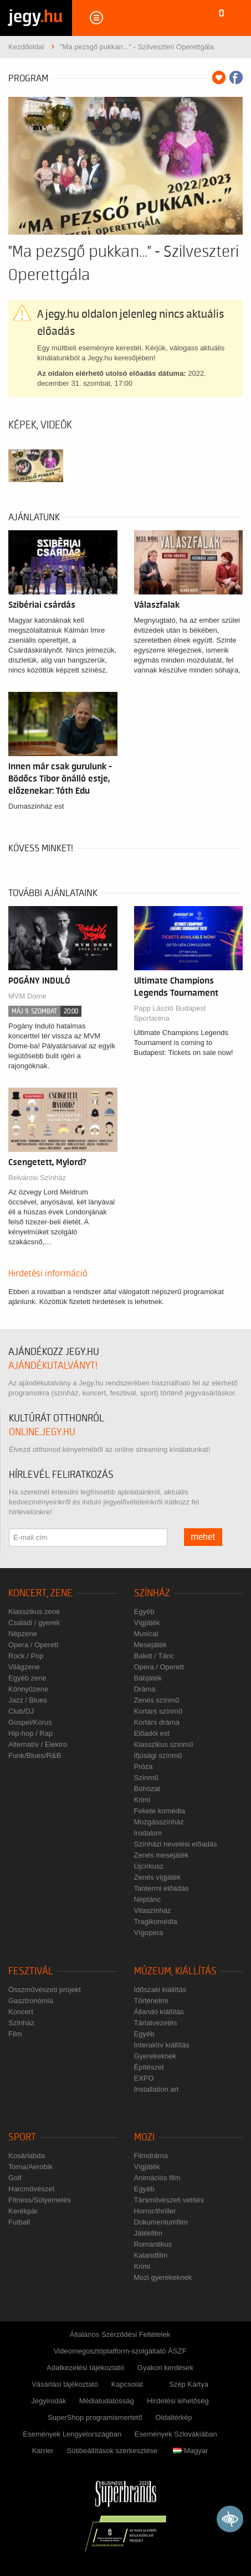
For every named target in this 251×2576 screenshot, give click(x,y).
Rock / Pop (26, 1656)
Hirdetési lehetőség (177, 2401)
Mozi (144, 2137)
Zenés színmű (157, 1700)
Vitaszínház (152, 1910)
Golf (15, 2178)
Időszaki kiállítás (160, 1989)
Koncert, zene (40, 1593)
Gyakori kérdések (165, 2367)
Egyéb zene (27, 1678)
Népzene (22, 1634)
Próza (143, 1766)
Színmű (146, 1777)
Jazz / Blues (27, 1700)
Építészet (149, 2067)
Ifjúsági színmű (158, 1755)
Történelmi (151, 2000)
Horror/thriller (155, 2211)
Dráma (145, 1689)
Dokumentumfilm (161, 2222)
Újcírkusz (148, 1866)
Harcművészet (31, 2189)
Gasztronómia (30, 2000)
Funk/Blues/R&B (34, 1755)
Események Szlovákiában (176, 2434)
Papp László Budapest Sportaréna (170, 1013)
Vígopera (148, 1932)
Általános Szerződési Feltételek (120, 2334)
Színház (152, 1593)
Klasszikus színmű (163, 1744)
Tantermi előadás (161, 1888)
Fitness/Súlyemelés (39, 2200)
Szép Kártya (188, 2384)
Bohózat (147, 1788)
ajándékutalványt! (53, 1366)
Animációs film (157, 2178)
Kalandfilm (151, 2255)
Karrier (43, 2450)
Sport (22, 2137)
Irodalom (148, 1833)
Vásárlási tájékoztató (65, 2384)
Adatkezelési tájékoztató (85, 2367)
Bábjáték (148, 1678)
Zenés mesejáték (161, 1855)
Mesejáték (150, 1645)
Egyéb (144, 1611)
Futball (19, 2222)
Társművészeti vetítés (169, 2200)
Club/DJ (21, 1711)
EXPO (144, 2078)
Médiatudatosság (106, 2401)
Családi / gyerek (34, 1622)
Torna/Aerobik (30, 2167)
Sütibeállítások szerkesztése (111, 2450)
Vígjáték (147, 1622)
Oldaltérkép (173, 2417)
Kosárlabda (26, 2155)
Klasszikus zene (34, 1611)
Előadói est (152, 1733)
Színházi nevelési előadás (175, 1844)
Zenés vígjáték (157, 1877)
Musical (146, 1634)
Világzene (24, 1667)
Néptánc (147, 1899)
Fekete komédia (160, 1811)
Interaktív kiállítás (161, 2045)
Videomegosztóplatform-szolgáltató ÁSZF (120, 2351)
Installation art (156, 2089)
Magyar (190, 2450)
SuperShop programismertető (95, 2417)
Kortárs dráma (157, 1722)
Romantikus (153, 2244)
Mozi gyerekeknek (163, 2277)
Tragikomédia (155, 1921)
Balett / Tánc (154, 1656)
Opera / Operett (33, 1645)
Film (15, 2034)
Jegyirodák (48, 2401)
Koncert (20, 2012)
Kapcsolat (127, 2384)
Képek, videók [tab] (40, 425)
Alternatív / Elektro (37, 1744)
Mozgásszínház (159, 1822)
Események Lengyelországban (72, 2434)
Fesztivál (30, 1971)
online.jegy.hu (42, 1432)
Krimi (142, 1800)
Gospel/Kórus (30, 1722)
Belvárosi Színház (37, 1177)
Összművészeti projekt (44, 1989)
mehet (203, 1537)
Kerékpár (23, 2211)
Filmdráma (151, 2155)
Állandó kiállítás (159, 2012)
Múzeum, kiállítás (175, 1971)
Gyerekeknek (155, 2056)
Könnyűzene (28, 1689)
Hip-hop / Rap (30, 1733)
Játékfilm (148, 2233)
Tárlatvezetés (155, 2023)
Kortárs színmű (158, 1711)
